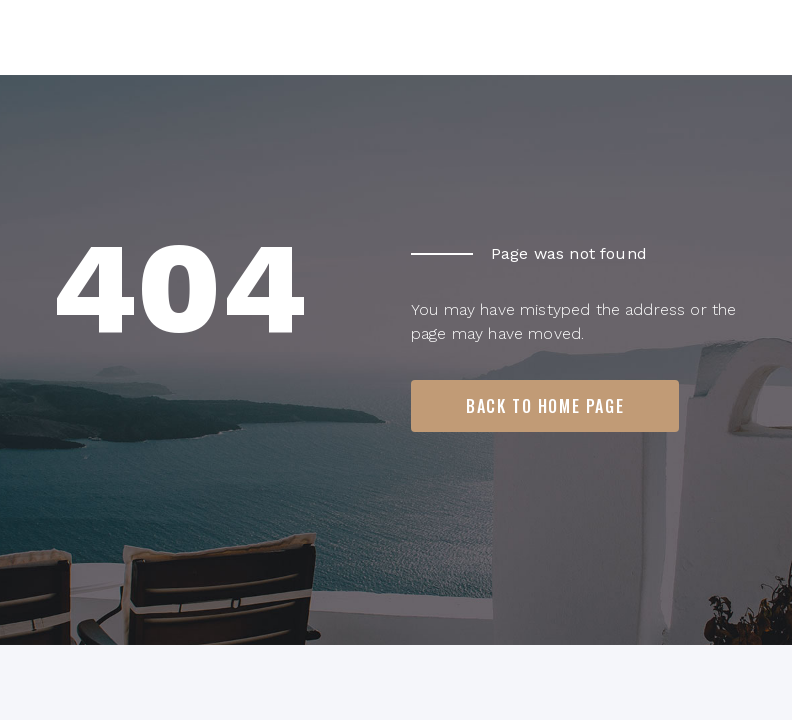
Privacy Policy (689, 667)
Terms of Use (550, 667)
